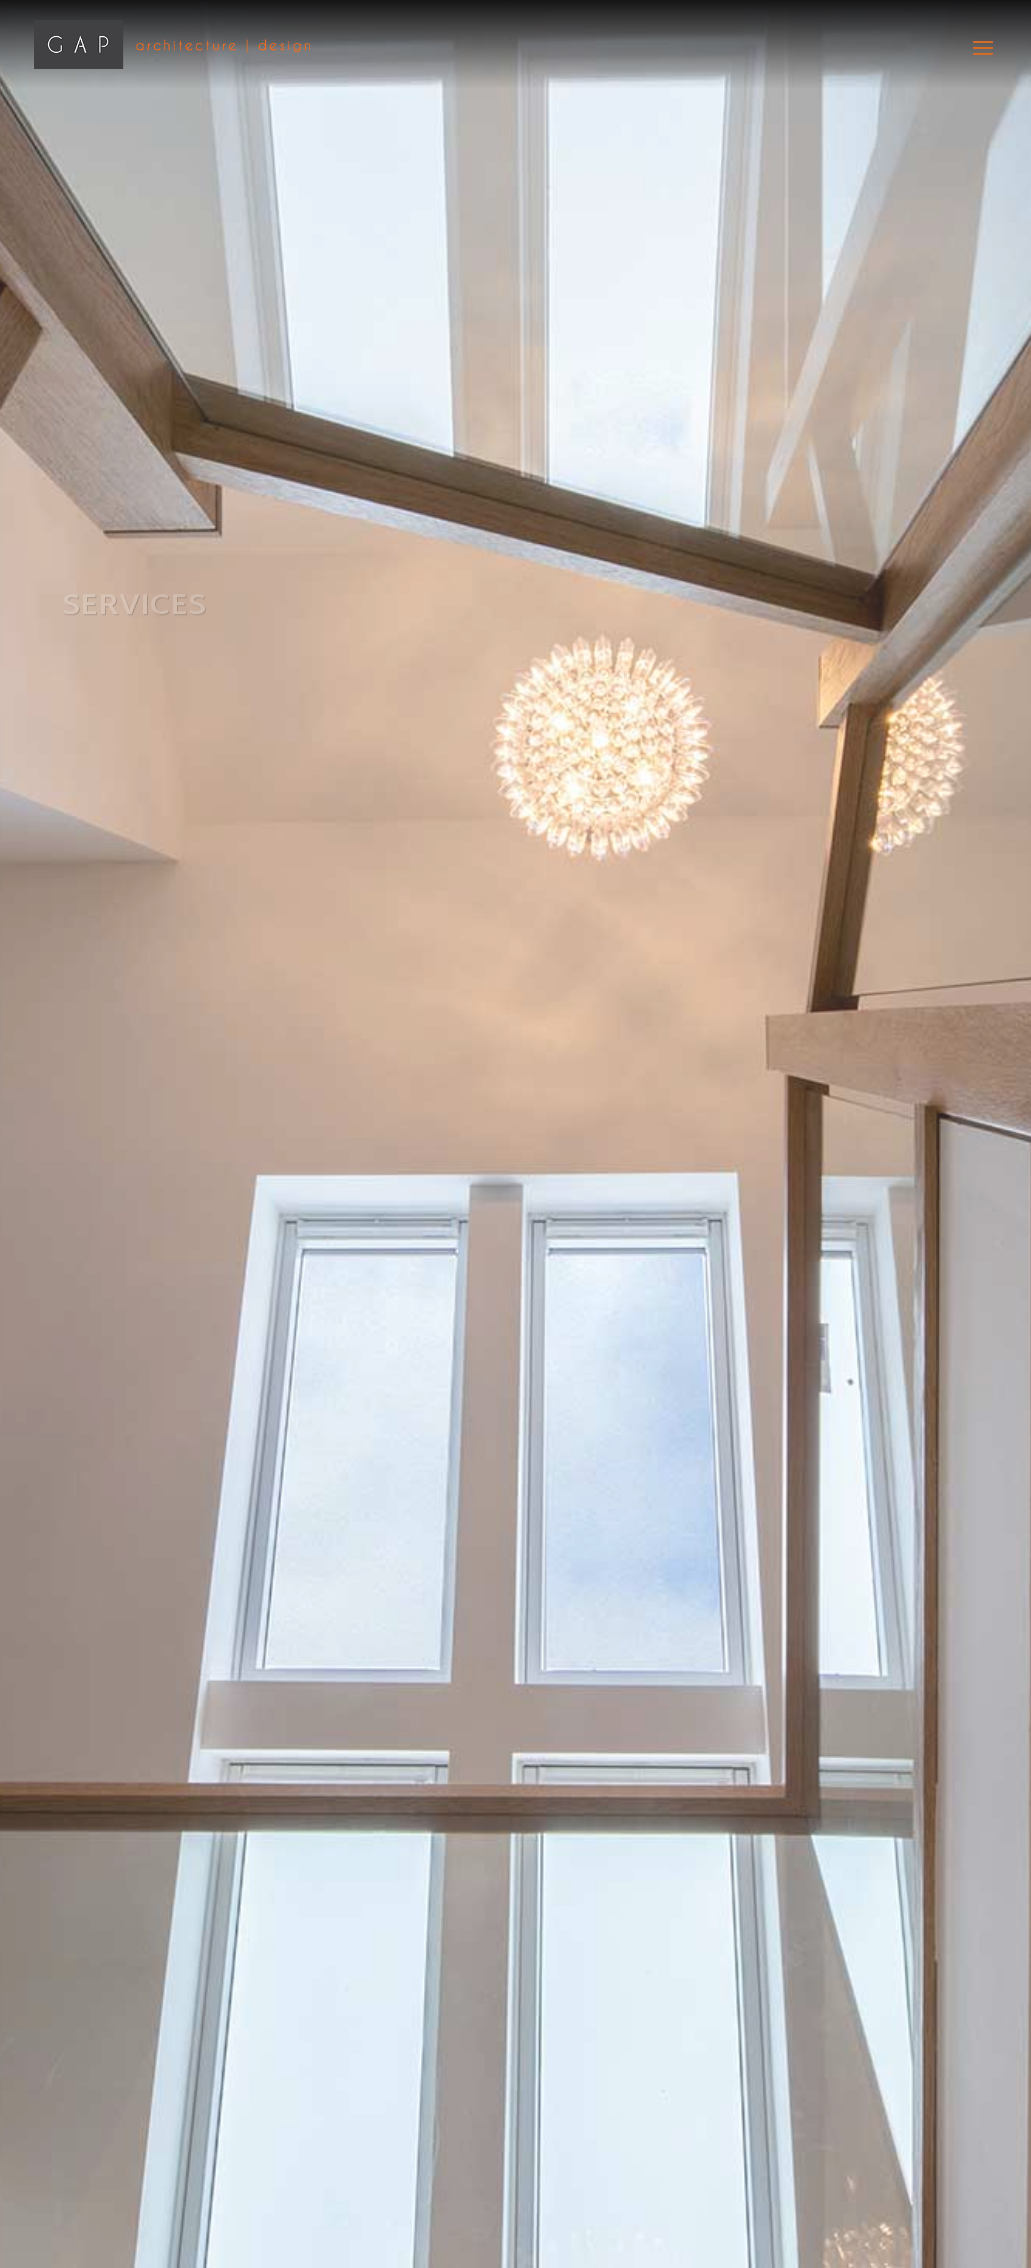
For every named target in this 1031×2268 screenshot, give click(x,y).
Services (134, 607)
